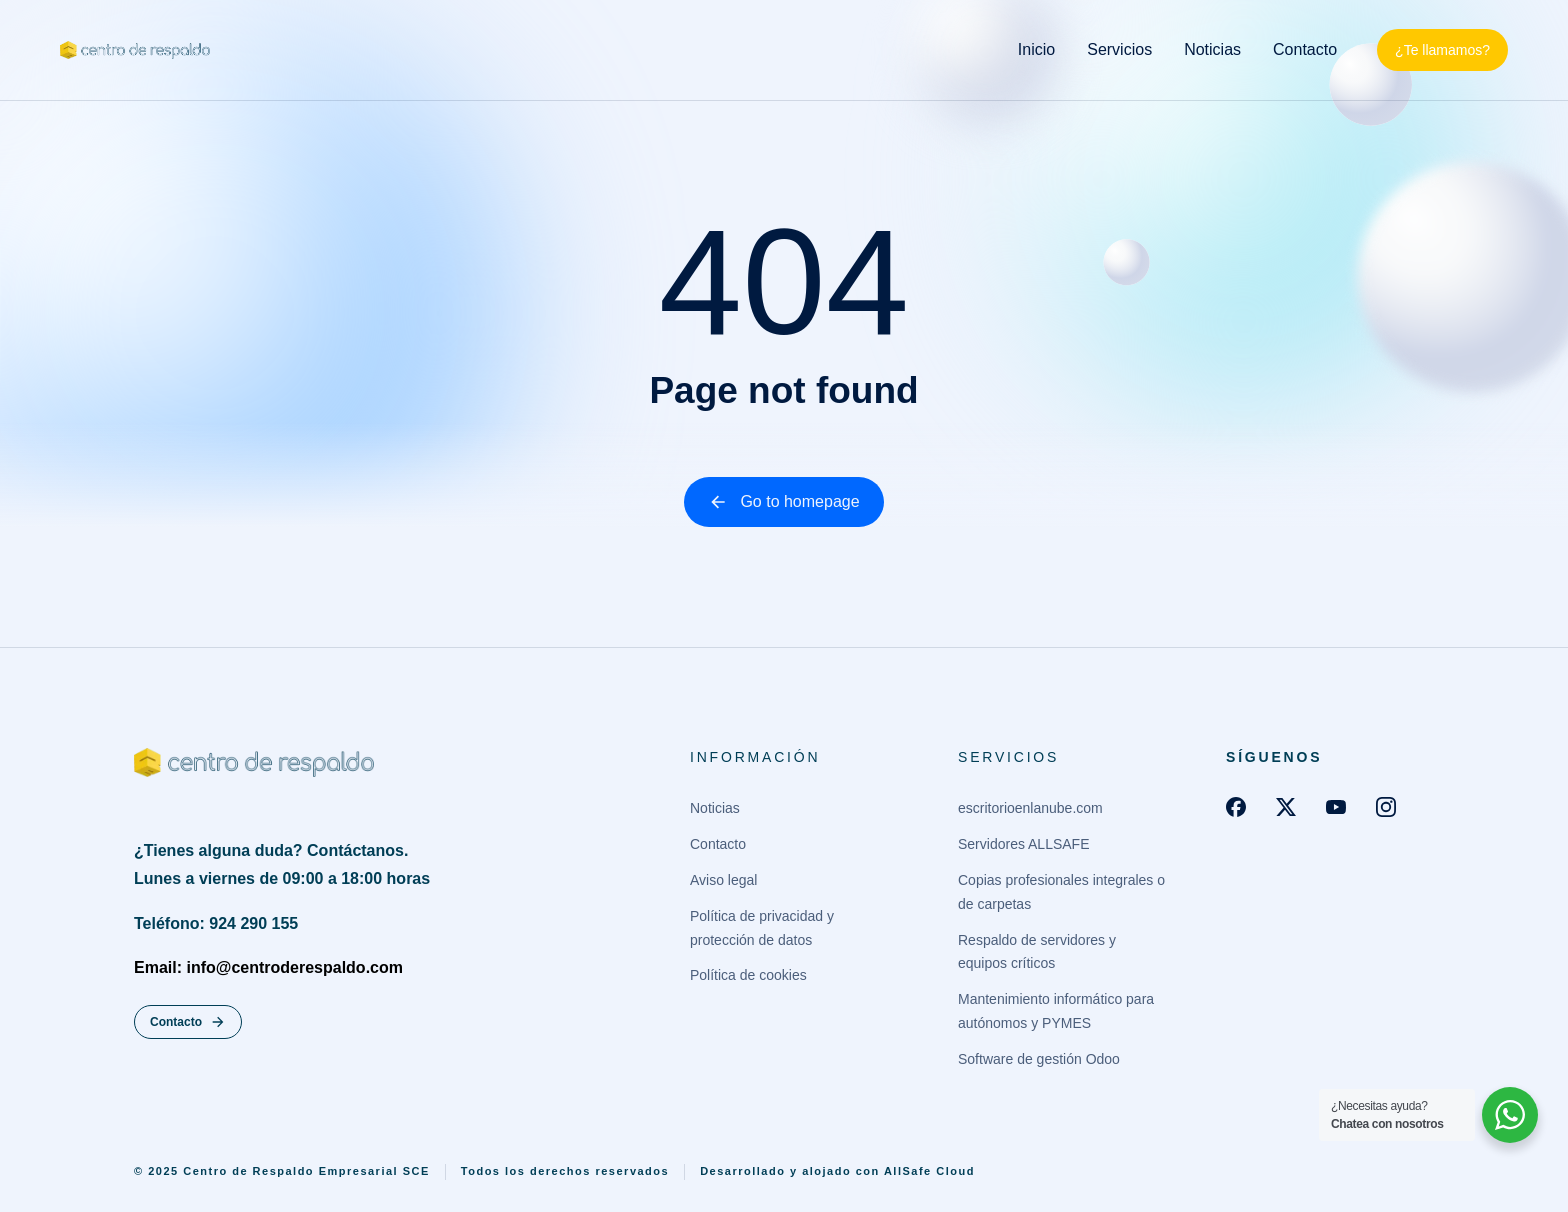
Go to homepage (783, 502)
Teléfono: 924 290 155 (216, 923)
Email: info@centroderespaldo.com (268, 967)
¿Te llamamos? (1442, 50)
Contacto (188, 1022)
